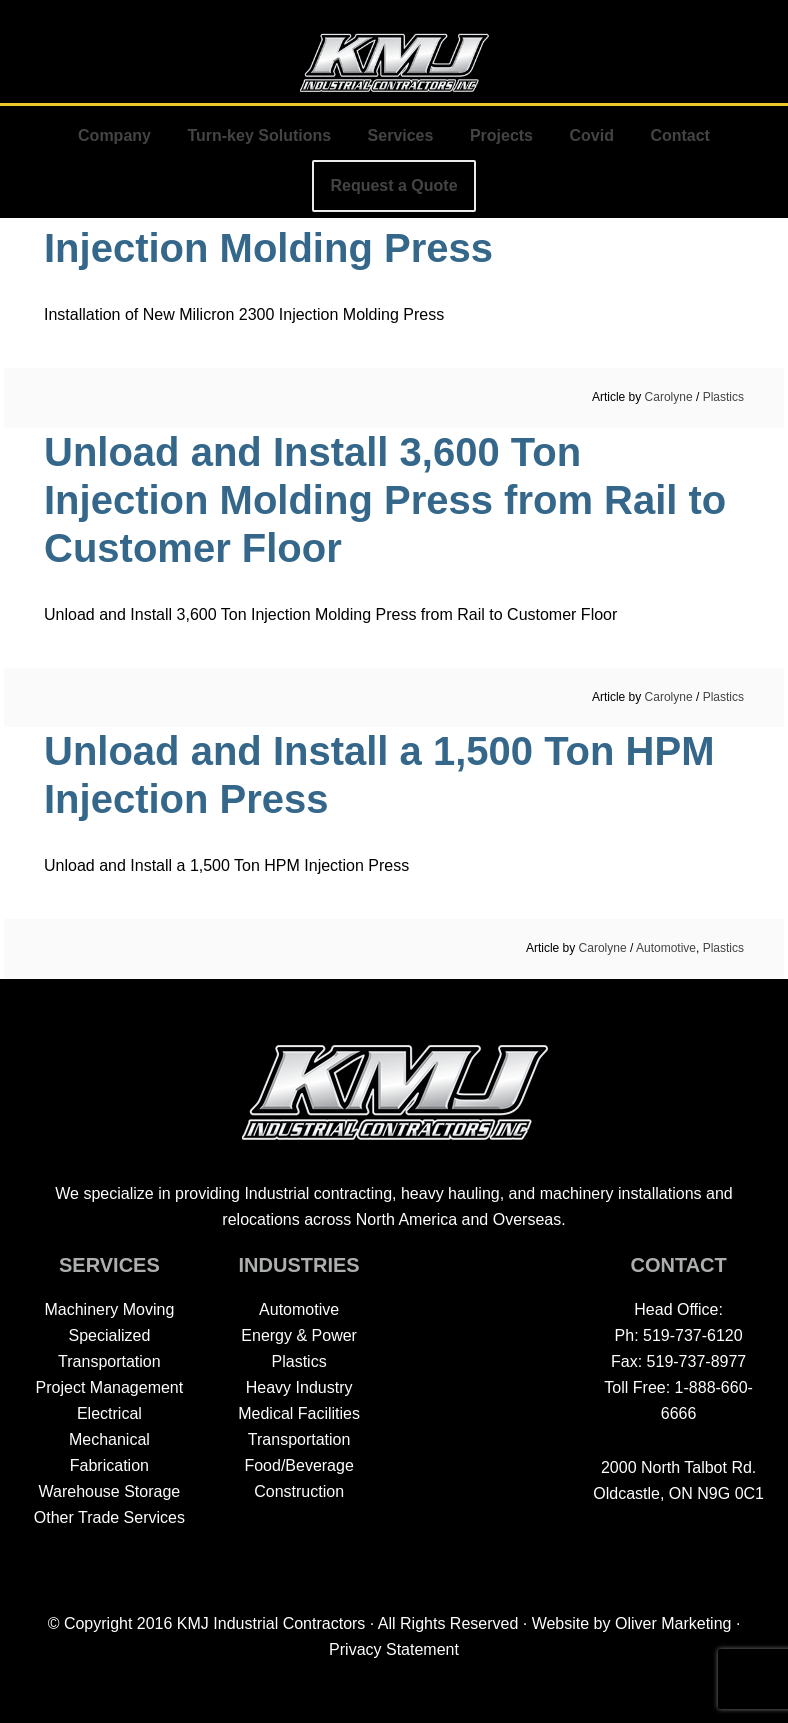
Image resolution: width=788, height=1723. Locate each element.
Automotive (666, 948)
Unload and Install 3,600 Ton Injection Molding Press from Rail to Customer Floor (385, 500)
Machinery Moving (109, 1309)
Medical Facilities (299, 1413)
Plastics (723, 397)
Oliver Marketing (673, 1623)
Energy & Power (299, 1335)
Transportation (299, 1439)
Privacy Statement (394, 1649)
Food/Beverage (298, 1465)
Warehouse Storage (110, 1491)
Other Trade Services (109, 1517)
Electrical (109, 1413)
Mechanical (109, 1439)
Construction (299, 1491)
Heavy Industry (299, 1387)
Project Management (110, 1387)
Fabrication (109, 1465)
